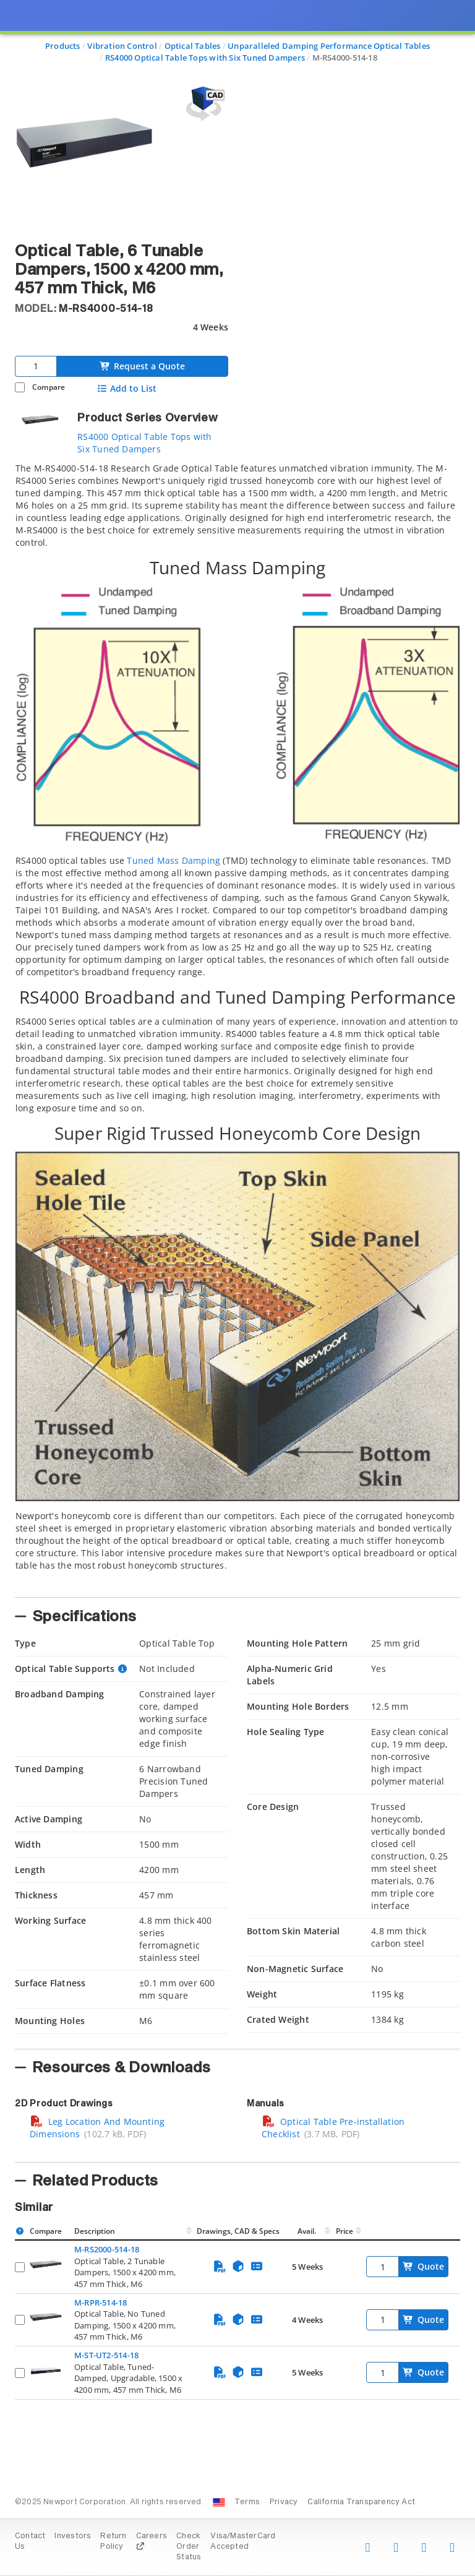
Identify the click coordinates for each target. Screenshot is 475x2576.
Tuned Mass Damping (173, 860)
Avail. (307, 2231)
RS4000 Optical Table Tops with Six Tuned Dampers (144, 443)
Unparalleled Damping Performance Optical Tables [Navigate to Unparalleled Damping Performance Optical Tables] (329, 45)
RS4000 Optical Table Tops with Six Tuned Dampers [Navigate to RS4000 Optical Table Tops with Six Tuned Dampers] (205, 57)
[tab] (237, 1026)
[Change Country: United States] (219, 2502)
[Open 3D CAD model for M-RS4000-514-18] (203, 104)
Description (94, 2231)
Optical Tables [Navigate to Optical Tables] (193, 45)
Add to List (126, 388)
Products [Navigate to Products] (62, 45)
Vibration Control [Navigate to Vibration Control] (122, 45)
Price (344, 2231)
